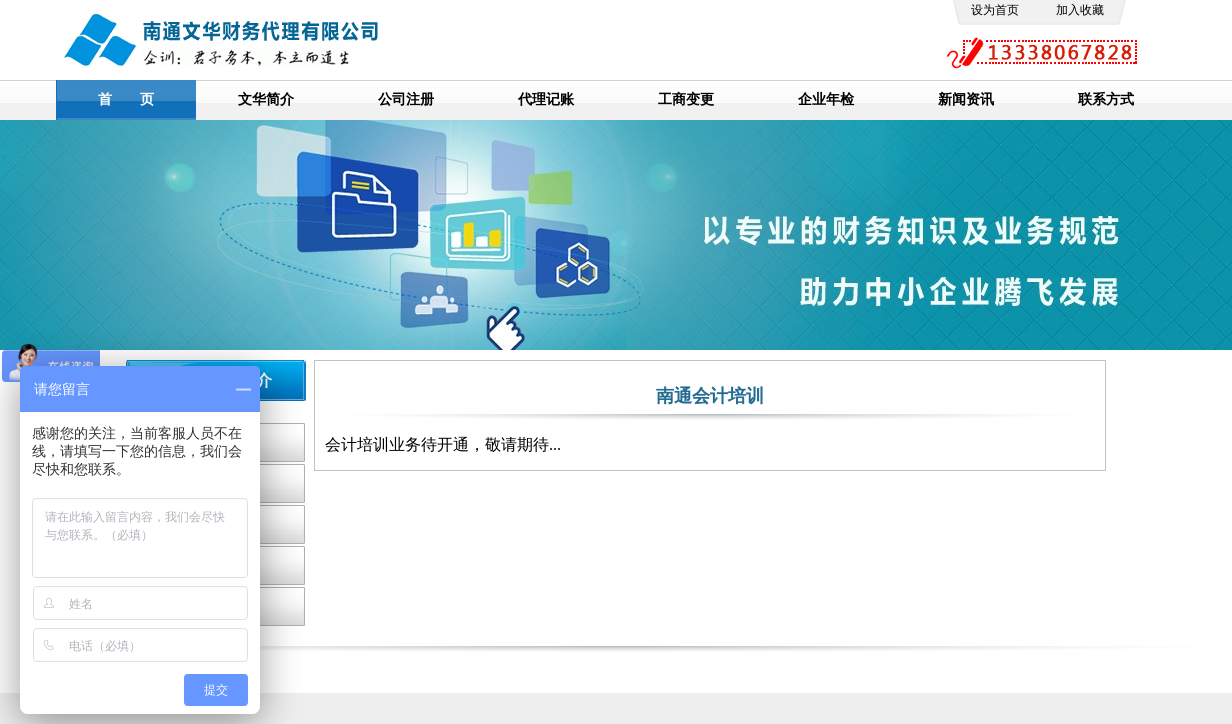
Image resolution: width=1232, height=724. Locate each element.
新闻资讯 (966, 99)
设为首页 (995, 10)
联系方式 (1106, 99)
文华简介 (266, 99)
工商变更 (686, 99)
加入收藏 (1080, 10)
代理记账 (546, 99)
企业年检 (826, 99)
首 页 (126, 99)
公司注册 (406, 99)
